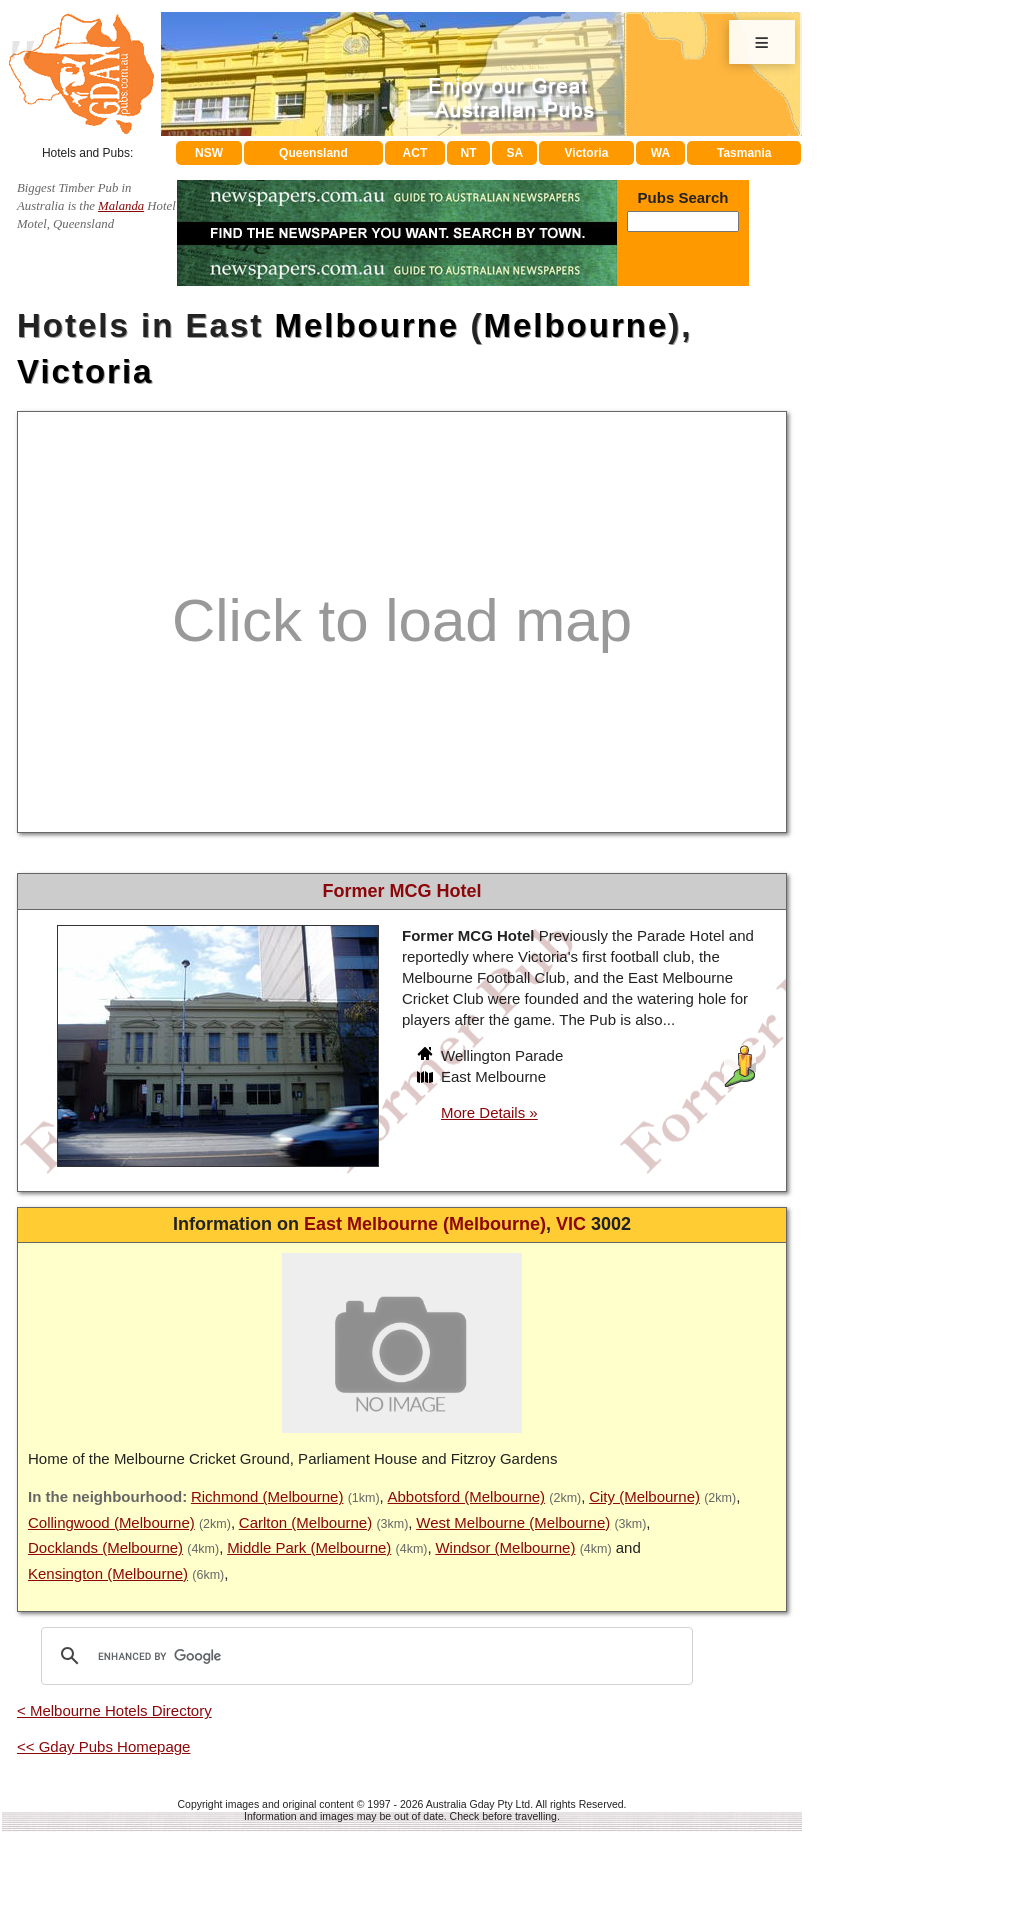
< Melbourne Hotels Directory (114, 1710)
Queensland (313, 153)
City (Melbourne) (644, 1496)
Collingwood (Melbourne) (111, 1522)
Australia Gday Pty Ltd (478, 1804)
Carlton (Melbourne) (305, 1522)
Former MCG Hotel (401, 891)
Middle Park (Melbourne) (309, 1547)
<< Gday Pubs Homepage (103, 1746)
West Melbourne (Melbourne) (513, 1522)
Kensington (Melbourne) (108, 1573)
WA (660, 153)
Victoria (587, 153)
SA (515, 153)
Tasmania (744, 153)
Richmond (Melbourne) (267, 1496)
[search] (364, 1656)
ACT (415, 153)
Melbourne (366, 325)
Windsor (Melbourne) (505, 1547)
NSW (209, 153)
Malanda (121, 206)
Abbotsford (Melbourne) (467, 1496)
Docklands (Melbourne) (105, 1547)
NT (468, 153)
